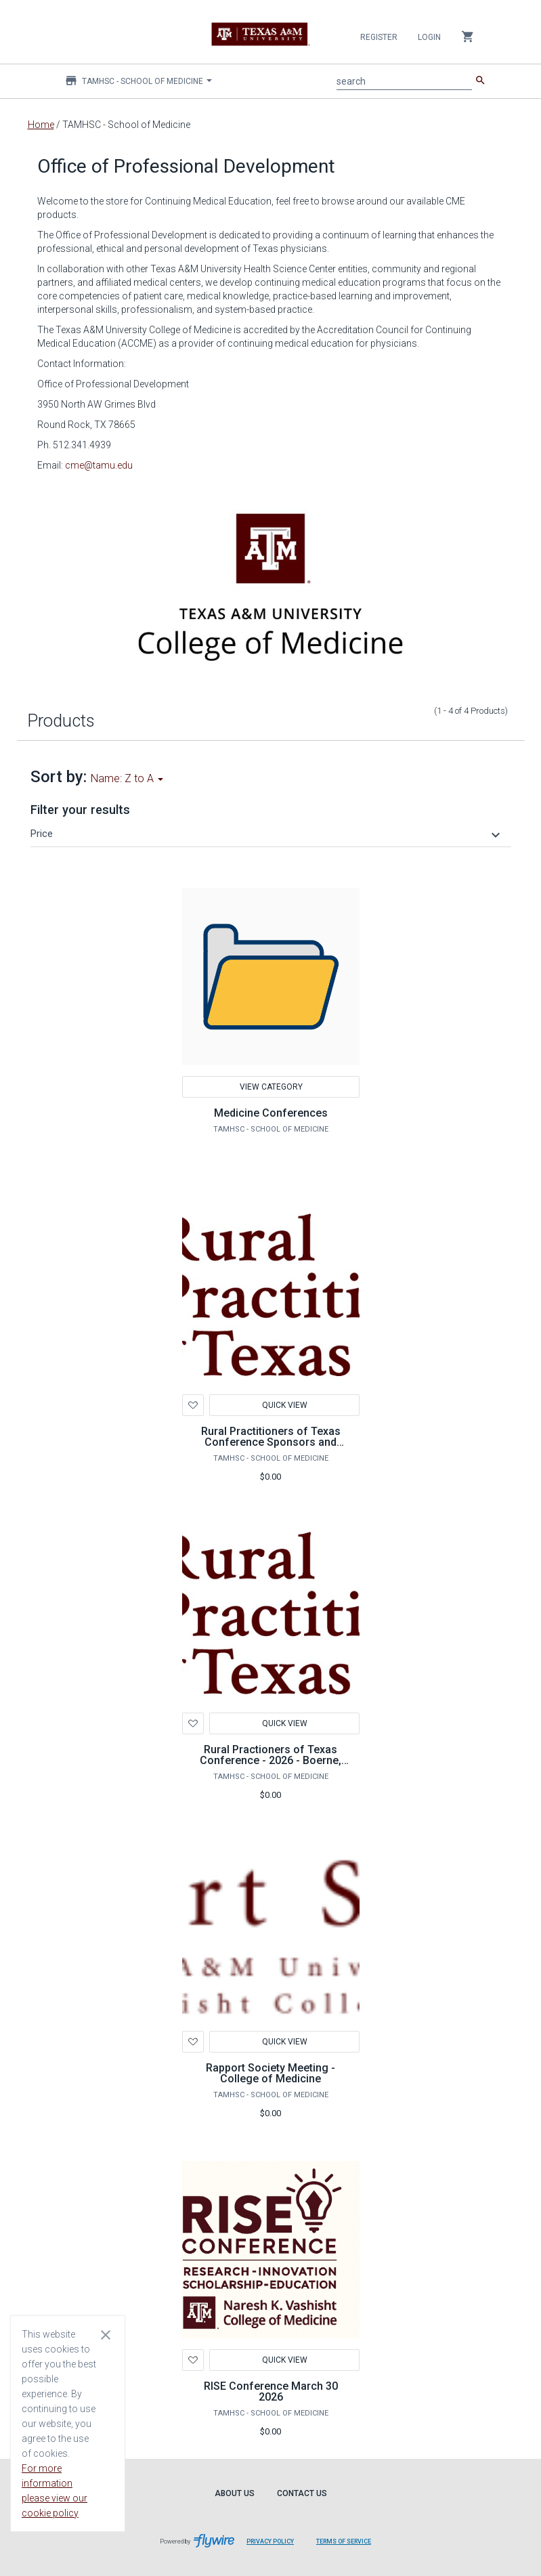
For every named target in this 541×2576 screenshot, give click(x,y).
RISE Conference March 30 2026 (271, 2391)
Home (41, 124)
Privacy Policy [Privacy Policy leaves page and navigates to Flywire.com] (270, 2541)
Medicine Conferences (271, 1113)
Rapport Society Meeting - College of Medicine (270, 2073)
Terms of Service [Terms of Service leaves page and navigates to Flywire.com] (343, 2541)
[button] (267, 833)
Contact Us (302, 2493)
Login (429, 37)
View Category (270, 1087)
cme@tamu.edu (99, 465)
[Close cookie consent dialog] (106, 2334)
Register (378, 37)
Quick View (284, 1405)
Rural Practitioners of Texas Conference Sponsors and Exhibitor (271, 1442)
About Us (235, 2493)
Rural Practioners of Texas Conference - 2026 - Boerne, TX (270, 1760)
